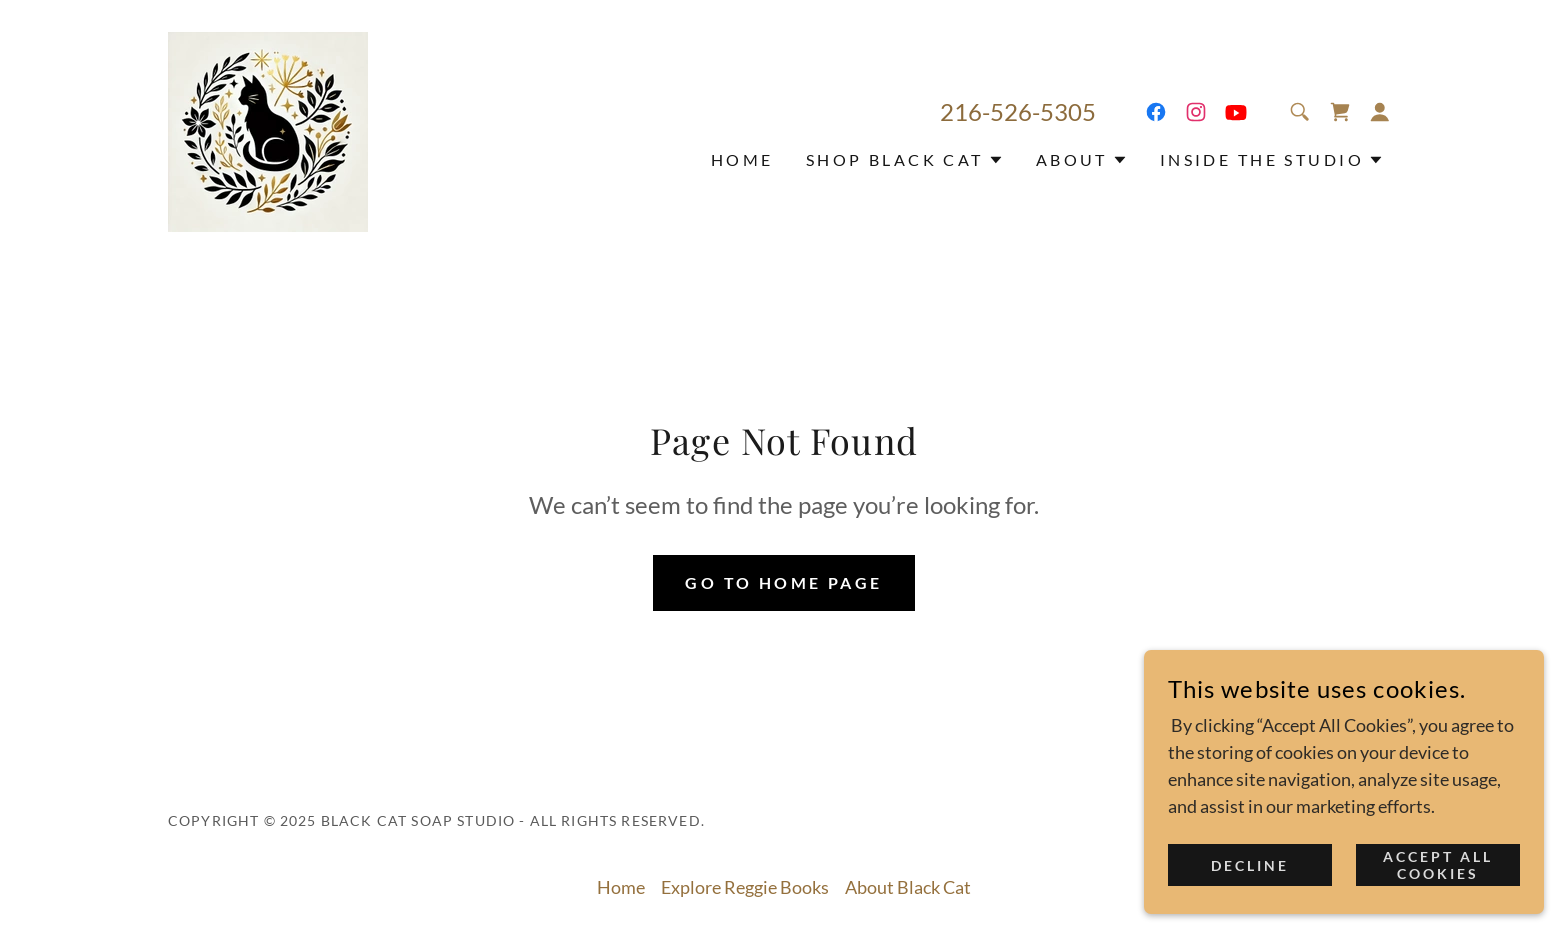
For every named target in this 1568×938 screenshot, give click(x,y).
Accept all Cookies (1438, 865)
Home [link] (742, 159)
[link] (268, 130)
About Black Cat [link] (908, 887)
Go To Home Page (783, 582)
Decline (1250, 865)
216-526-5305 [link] (1018, 111)
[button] (1380, 112)
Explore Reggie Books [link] (745, 887)
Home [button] (621, 887)
